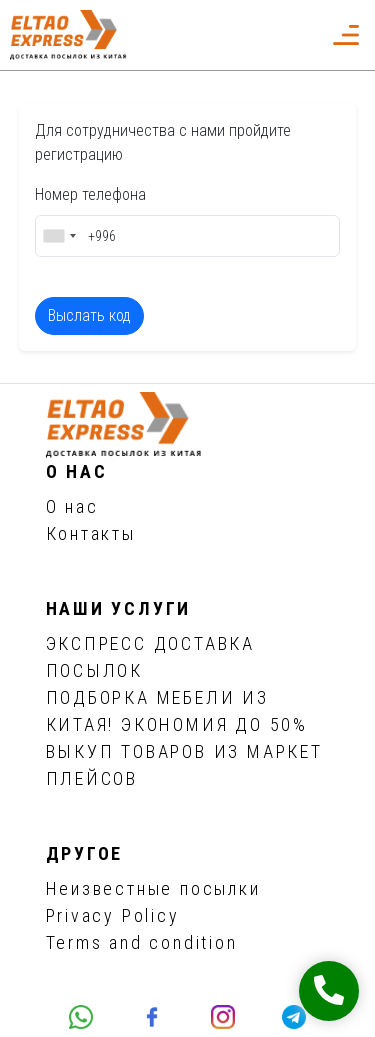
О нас (72, 506)
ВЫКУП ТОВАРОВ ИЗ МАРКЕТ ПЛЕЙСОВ (184, 765)
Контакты (91, 533)
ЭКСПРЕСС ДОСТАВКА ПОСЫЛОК (150, 657)
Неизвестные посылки (153, 888)
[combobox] (59, 236)
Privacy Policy (113, 915)
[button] (301, 35)
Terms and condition (142, 942)
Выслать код (89, 315)
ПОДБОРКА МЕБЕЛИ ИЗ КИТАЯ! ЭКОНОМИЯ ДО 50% (177, 711)
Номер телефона (90, 194)
